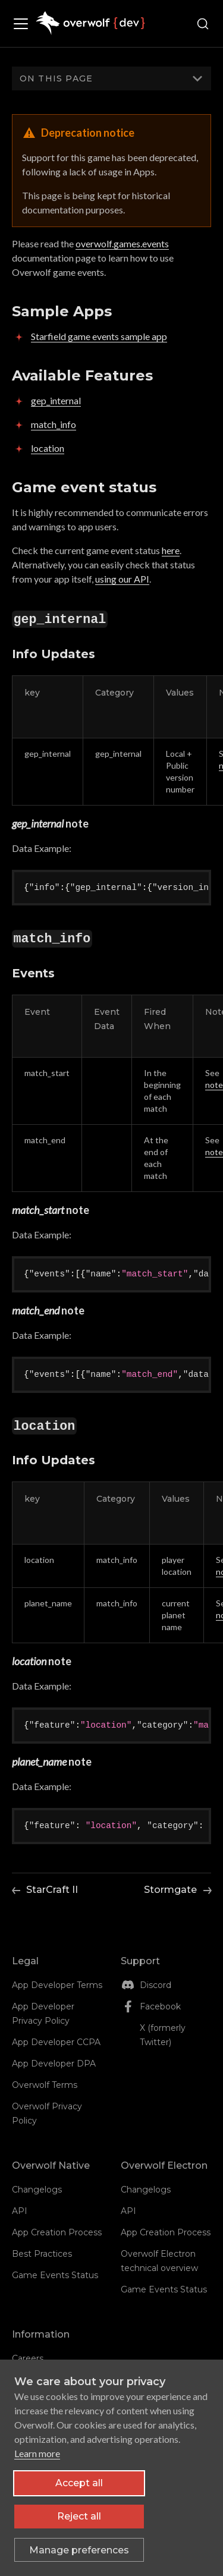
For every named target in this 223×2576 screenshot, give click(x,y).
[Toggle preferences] (79, 2550)
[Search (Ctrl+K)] (202, 23)
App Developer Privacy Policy (43, 2013)
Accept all (79, 2483)
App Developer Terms (57, 1985)
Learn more (37, 2453)
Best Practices (42, 2253)
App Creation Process (57, 2232)
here (171, 550)
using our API (122, 578)
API (19, 2211)
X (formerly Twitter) (163, 2035)
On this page (56, 78)
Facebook (160, 2006)
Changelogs (37, 2189)
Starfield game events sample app (99, 336)
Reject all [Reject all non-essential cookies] (79, 2516)
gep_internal (56, 400)
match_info (53, 424)
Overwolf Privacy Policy (47, 2113)
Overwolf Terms (44, 2085)
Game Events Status (55, 2275)
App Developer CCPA (56, 2042)
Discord (155, 1985)
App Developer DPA (54, 2063)
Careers (27, 2358)
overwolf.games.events (122, 243)
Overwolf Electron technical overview (159, 2260)
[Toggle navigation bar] (24, 24)
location (47, 448)
